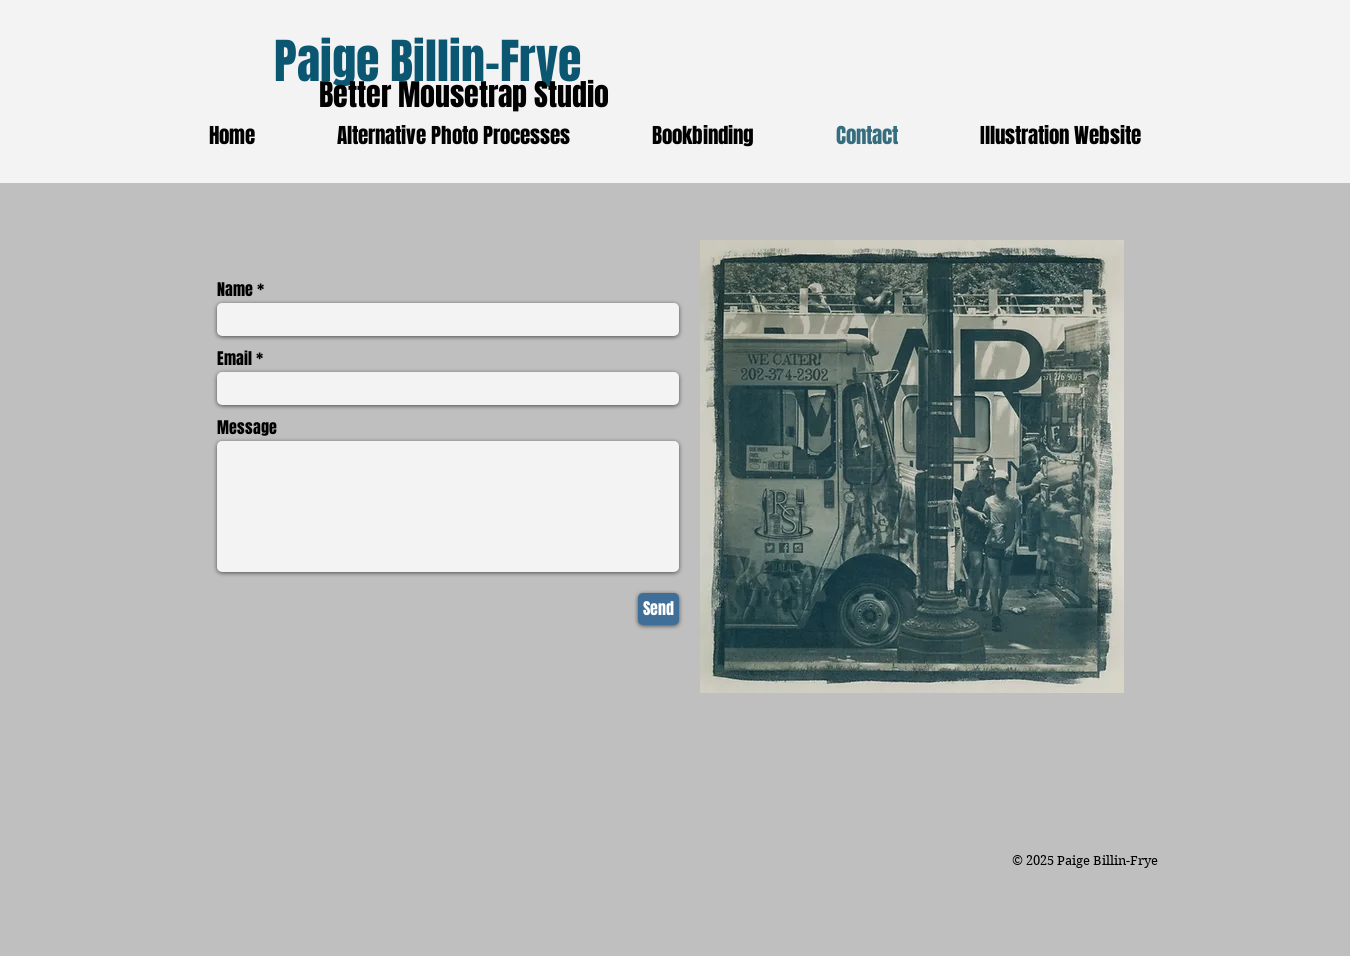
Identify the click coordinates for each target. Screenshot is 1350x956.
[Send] (658, 609)
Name (235, 290)
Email (234, 359)
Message (247, 428)
